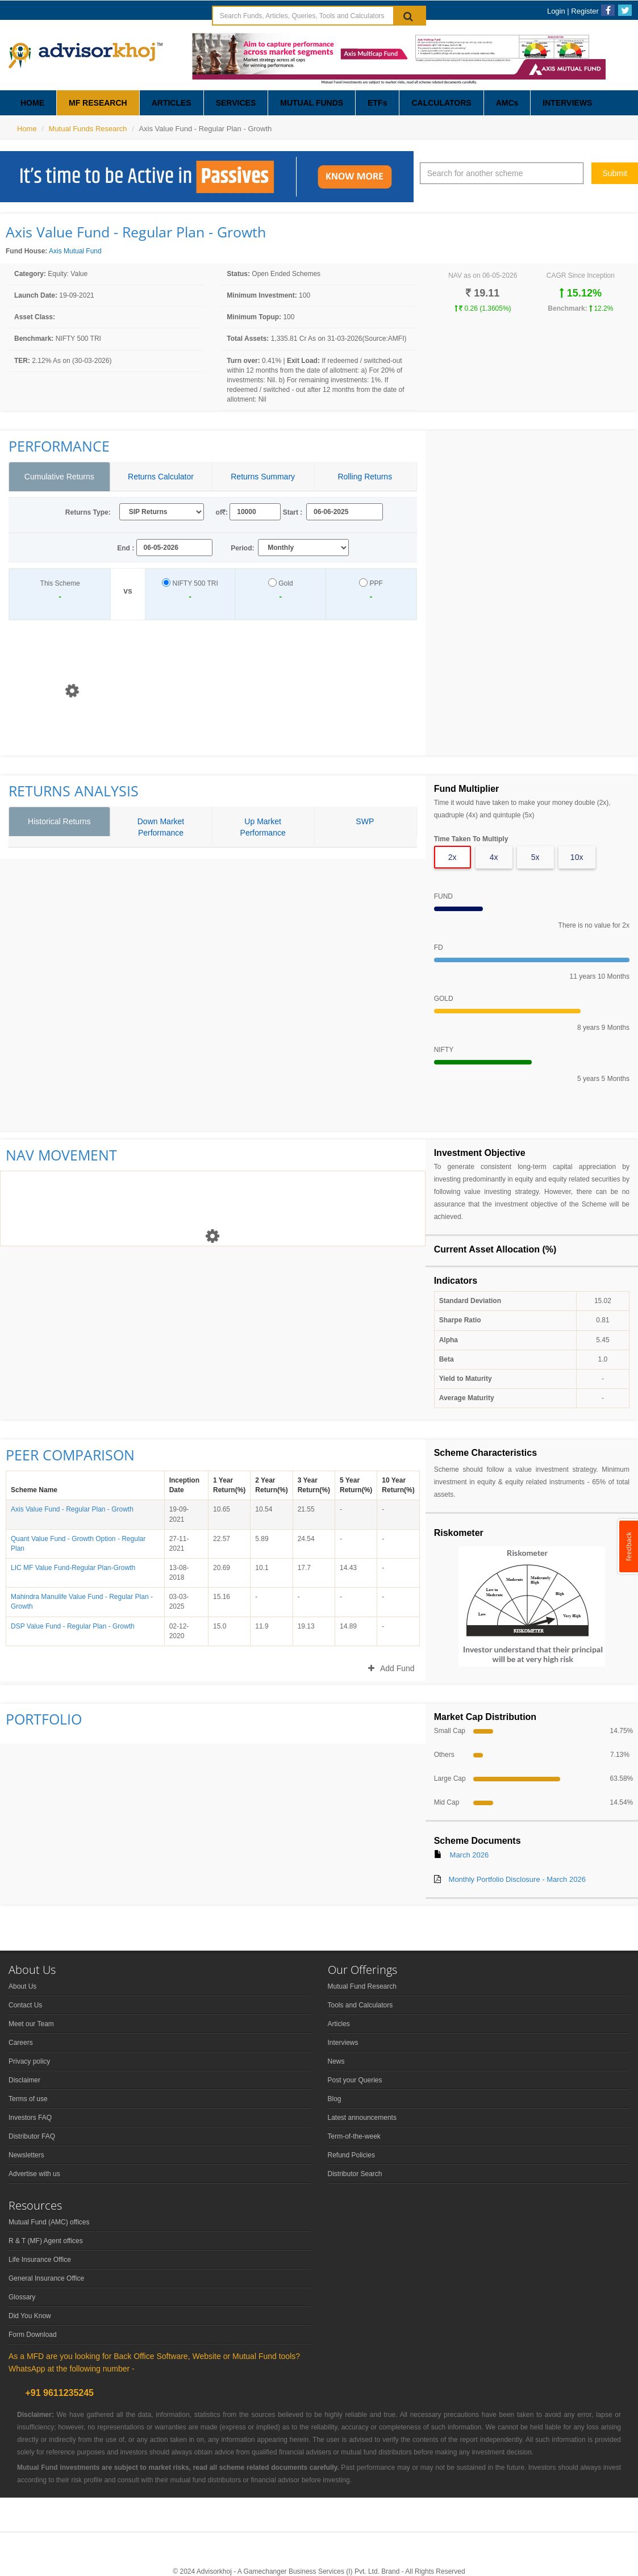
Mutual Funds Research (88, 128)
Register (584, 11)
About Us (22, 1986)
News (336, 2061)
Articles (339, 2024)
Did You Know (30, 2316)
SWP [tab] (365, 821)
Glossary (22, 2297)
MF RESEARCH (98, 102)
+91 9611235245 (58, 2393)
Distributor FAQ (32, 2136)
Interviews (343, 2043)
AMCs (507, 102)
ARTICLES (171, 102)
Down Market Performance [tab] (160, 827)
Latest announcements (362, 2118)
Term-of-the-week (354, 2136)
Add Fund (391, 1668)
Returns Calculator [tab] (161, 476)
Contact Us (25, 2005)
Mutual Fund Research (362, 1986)
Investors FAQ (30, 2118)
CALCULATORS (441, 102)
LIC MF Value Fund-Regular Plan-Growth (73, 1568)
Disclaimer (24, 2080)
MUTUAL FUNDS (311, 102)
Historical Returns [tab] (59, 821)
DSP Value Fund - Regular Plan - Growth (73, 1626)
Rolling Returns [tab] (364, 476)
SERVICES (236, 102)
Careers (21, 2043)
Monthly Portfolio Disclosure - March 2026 (517, 1879)
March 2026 (469, 1855)
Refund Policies (351, 2155)
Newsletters (26, 2155)
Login (556, 11)
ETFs (377, 102)
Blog (334, 2099)
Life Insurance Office (40, 2260)
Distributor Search (355, 2174)
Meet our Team (31, 2024)
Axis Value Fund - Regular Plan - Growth (72, 1509)
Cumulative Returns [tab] (59, 476)
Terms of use (28, 2099)
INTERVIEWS (567, 102)
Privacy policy (29, 2061)
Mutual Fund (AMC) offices (49, 2222)
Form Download (33, 2335)
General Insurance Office (46, 2278)
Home (27, 128)
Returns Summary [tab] (263, 476)
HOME (32, 102)
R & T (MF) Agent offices (46, 2241)
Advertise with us (34, 2174)
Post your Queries (355, 2080)
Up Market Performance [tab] (263, 827)
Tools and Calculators (360, 2005)
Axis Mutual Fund (75, 251)
